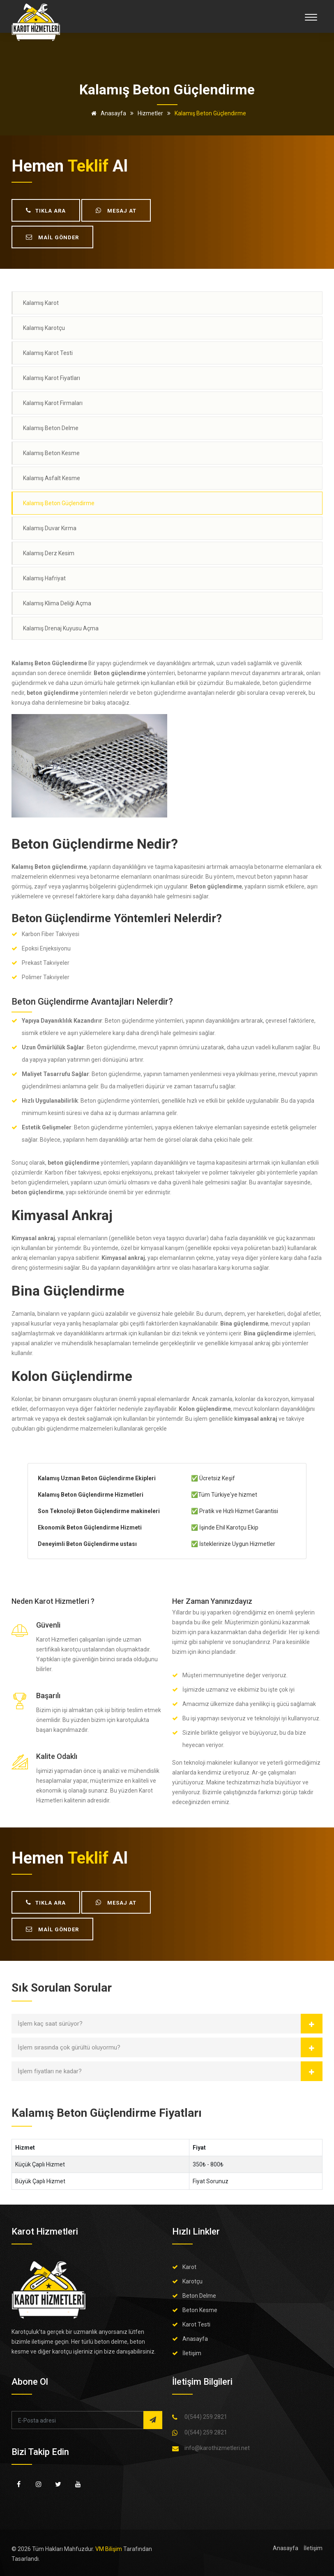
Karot (189, 2267)
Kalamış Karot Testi (48, 353)
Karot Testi (196, 2324)
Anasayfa (107, 113)
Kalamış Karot (41, 303)
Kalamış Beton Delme (50, 428)
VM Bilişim (108, 2549)
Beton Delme (199, 2295)
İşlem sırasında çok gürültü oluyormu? (69, 2047)
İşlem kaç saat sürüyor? (50, 2023)
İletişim (191, 2353)
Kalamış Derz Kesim (48, 553)
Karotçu (192, 2281)
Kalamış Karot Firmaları (53, 403)
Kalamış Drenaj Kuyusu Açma (61, 628)
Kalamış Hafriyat (44, 578)
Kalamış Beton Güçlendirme (58, 503)
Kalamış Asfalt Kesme (51, 478)
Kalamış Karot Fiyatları (51, 378)
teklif (88, 166)
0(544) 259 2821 (205, 2416)
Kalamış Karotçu (44, 328)
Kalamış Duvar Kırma (49, 528)
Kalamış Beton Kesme (51, 453)
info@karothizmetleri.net (217, 2448)
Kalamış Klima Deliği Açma (57, 603)
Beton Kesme (199, 2310)
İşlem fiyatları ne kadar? (50, 2071)
